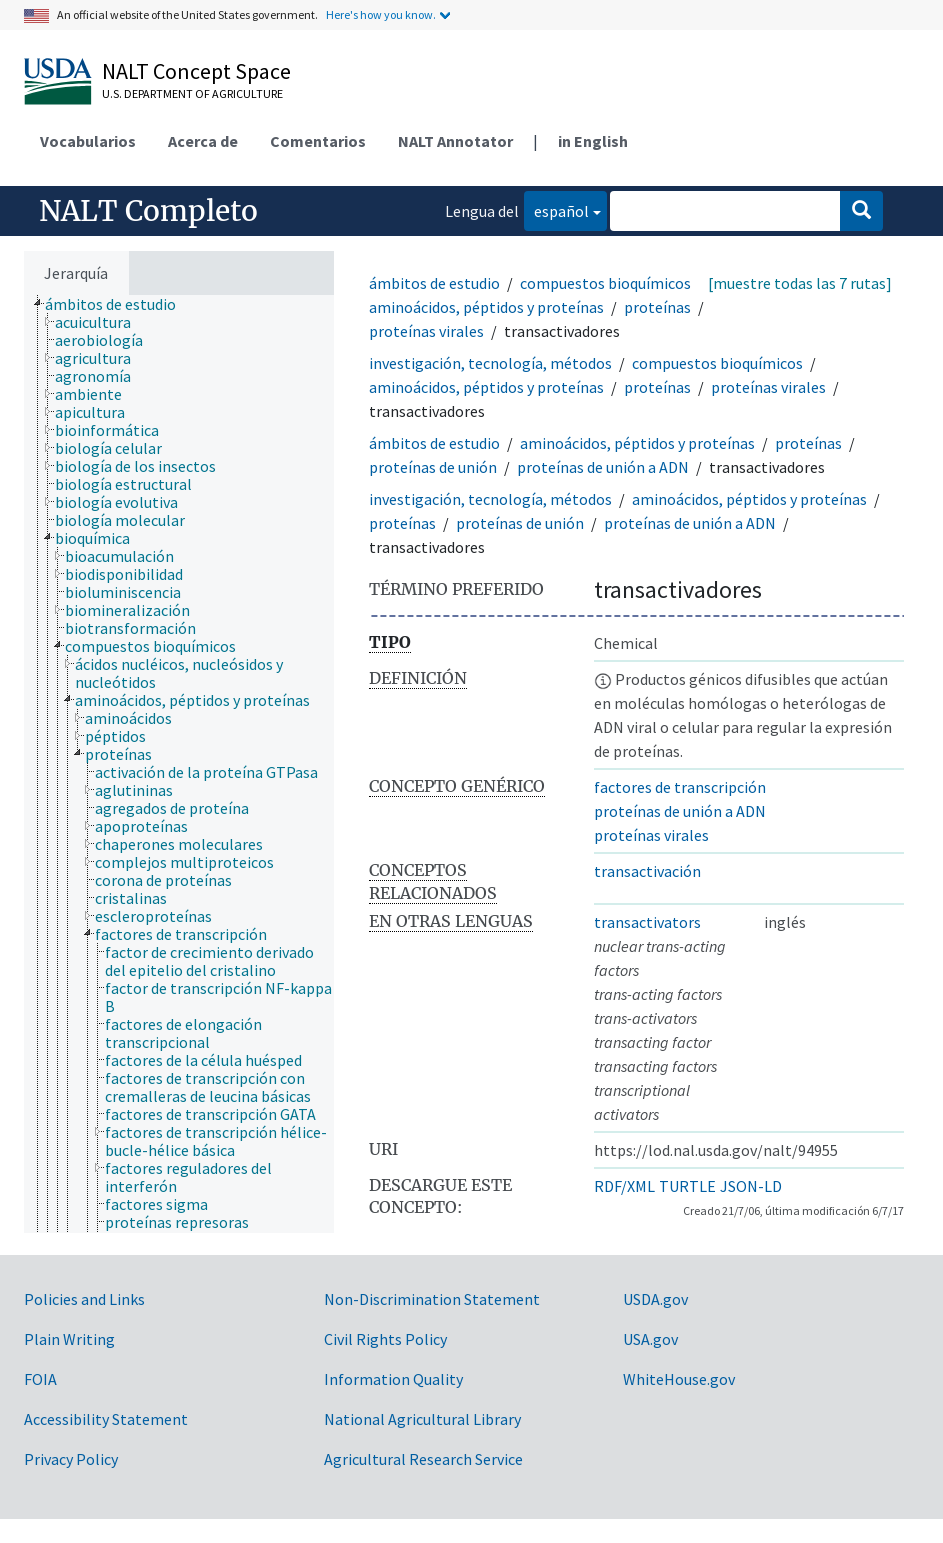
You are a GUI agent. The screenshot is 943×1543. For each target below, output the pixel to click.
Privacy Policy (71, 1459)
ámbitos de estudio (434, 283)
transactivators (647, 922)
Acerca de (203, 141)
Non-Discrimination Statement (432, 1299)
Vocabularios (88, 141)
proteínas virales (426, 331)
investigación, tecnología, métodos (490, 363)
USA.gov (650, 1339)
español (556, 209)
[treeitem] (119, 304)
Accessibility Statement (106, 1419)
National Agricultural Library (422, 1419)
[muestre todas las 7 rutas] (800, 283)
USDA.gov (655, 1299)
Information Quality (393, 1379)
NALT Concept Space (196, 71)
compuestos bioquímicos (605, 283)
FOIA (40, 1379)
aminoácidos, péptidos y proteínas (486, 307)
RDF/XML (624, 1186)
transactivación (647, 871)
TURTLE (687, 1186)
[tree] (179, 764)
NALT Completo (148, 211)
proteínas (657, 307)
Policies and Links (84, 1299)
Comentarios (318, 141)
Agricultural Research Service (423, 1459)
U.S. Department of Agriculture (192, 93)
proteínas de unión (433, 467)
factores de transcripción (680, 787)
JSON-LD (751, 1186)
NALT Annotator (455, 141)
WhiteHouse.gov (679, 1379)
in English (593, 141)
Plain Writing (69, 1339)
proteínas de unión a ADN (603, 467)
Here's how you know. (381, 14)
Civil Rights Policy (385, 1339)
